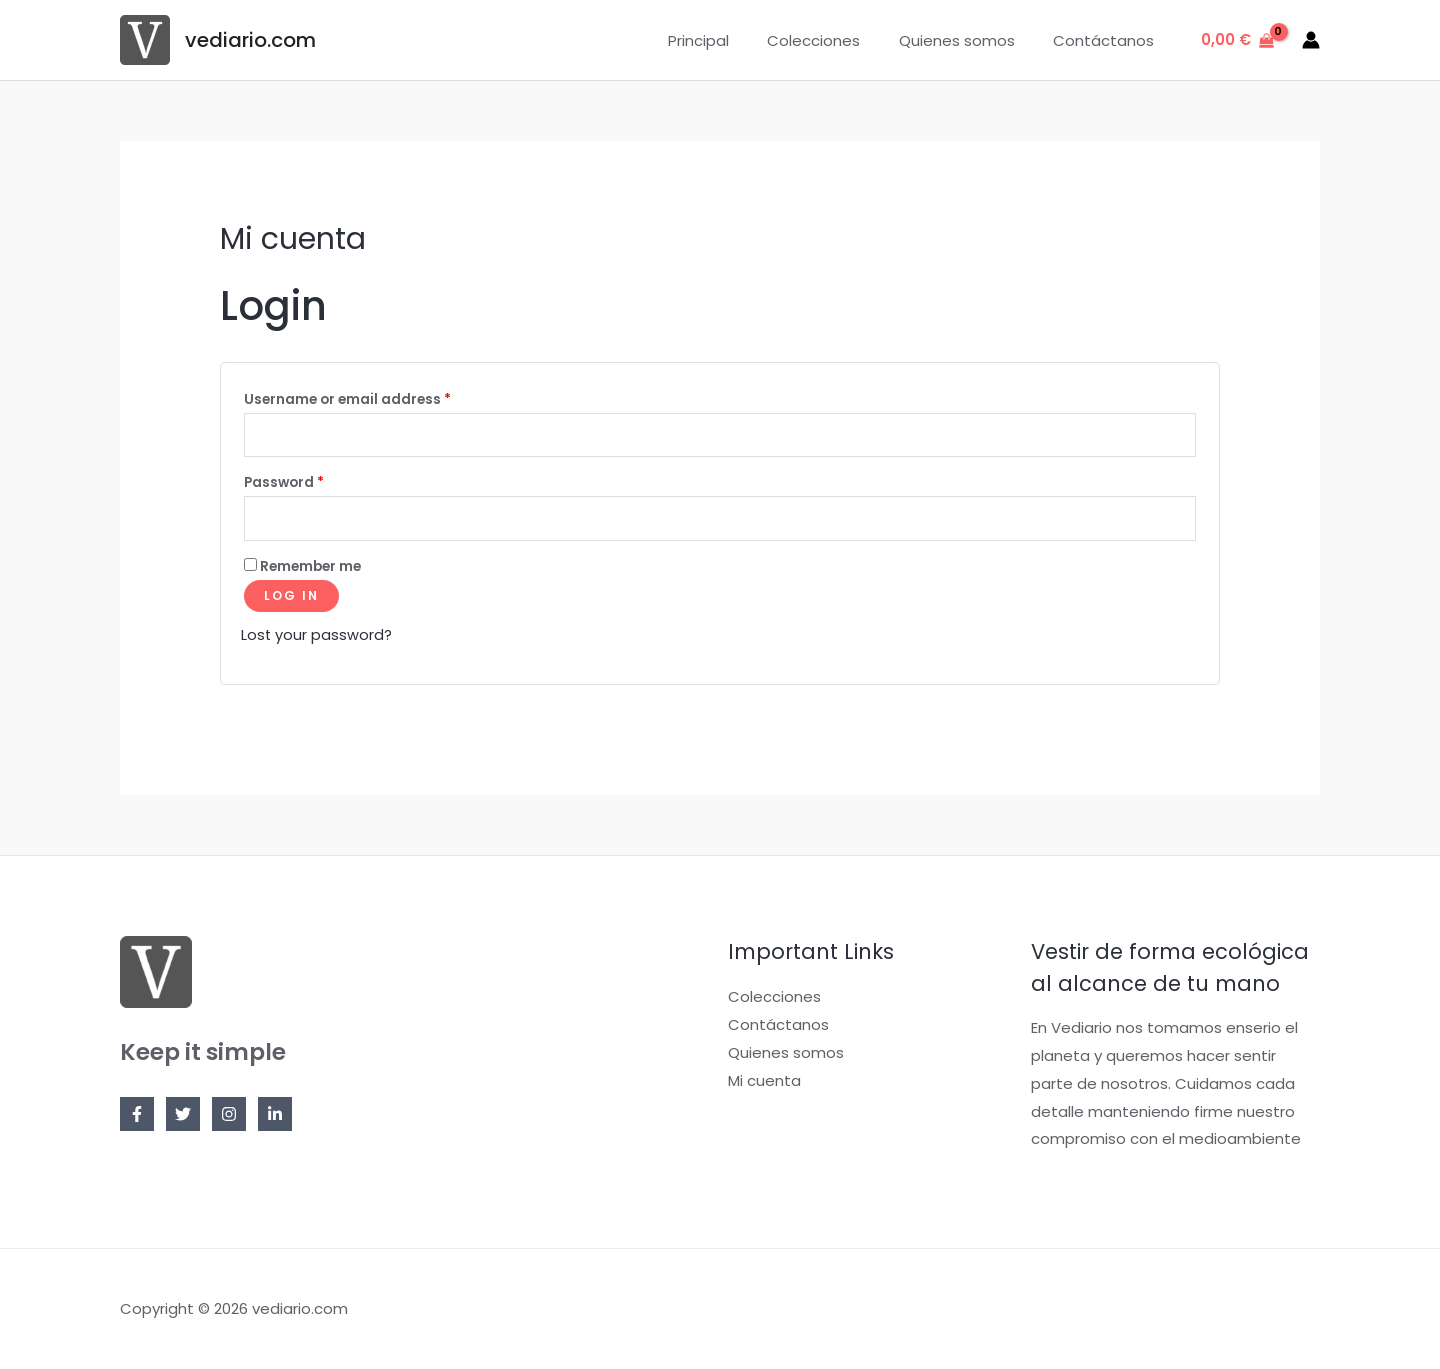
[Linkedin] (275, 1119)
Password (284, 485)
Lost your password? (317, 640)
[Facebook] (137, 1119)
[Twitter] (183, 1119)
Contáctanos (1107, 40)
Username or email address (347, 399)
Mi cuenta (764, 1084)
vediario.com (250, 40)
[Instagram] (229, 1119)
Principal (727, 40)
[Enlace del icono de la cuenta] (1311, 40)
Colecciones (834, 40)
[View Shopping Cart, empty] (1237, 40)
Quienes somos (969, 40)
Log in (291, 601)
